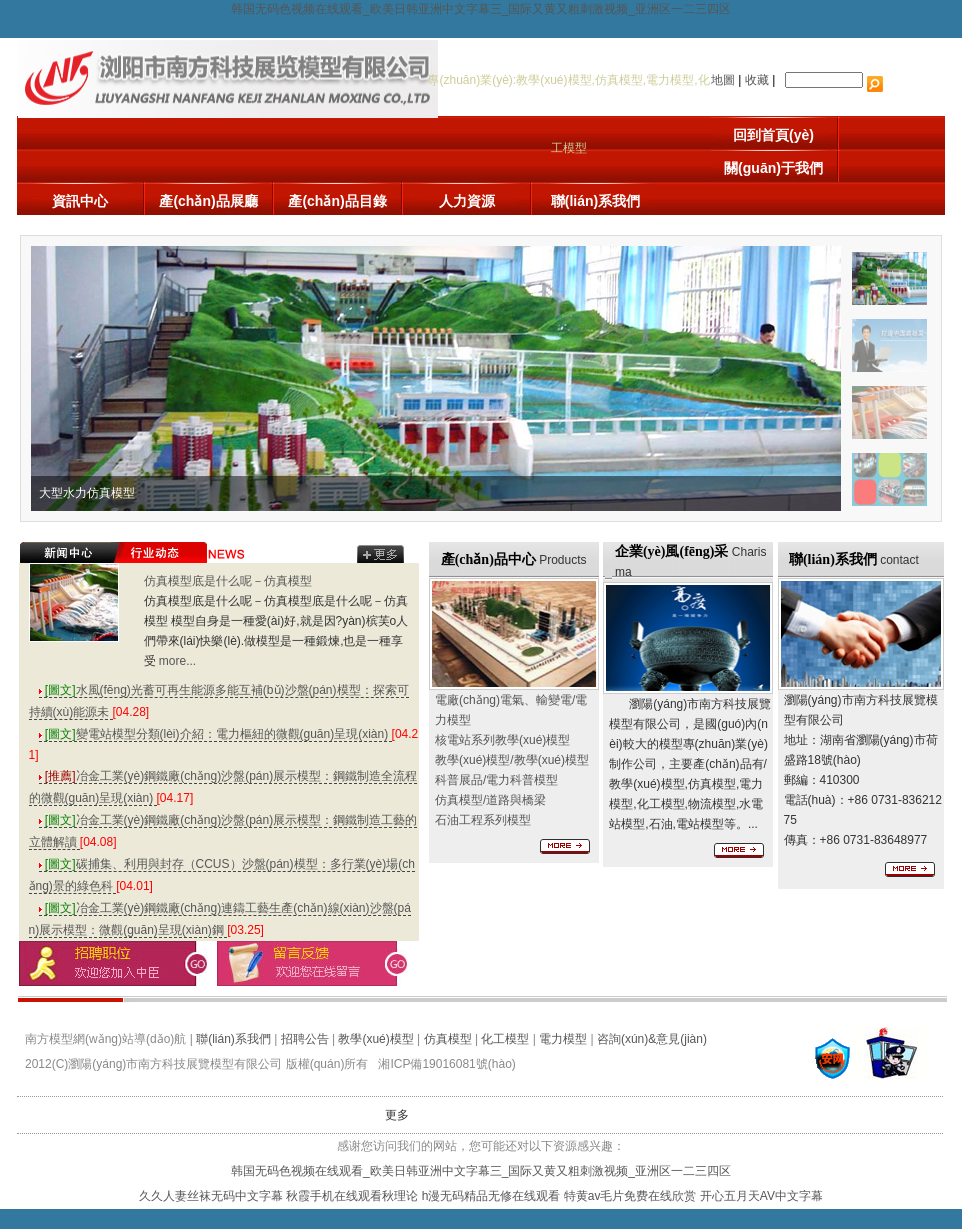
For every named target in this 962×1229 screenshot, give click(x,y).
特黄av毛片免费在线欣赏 (630, 1196)
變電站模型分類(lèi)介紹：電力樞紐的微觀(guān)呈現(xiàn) (215, 734)
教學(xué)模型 (375, 1039)
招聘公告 (305, 1039)
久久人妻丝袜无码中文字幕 (211, 1196)
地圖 (723, 80)
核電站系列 (502, 740)
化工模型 (505, 1039)
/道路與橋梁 (490, 800)
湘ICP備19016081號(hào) (446, 1064)
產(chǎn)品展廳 (208, 201)
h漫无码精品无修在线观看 (491, 1196)
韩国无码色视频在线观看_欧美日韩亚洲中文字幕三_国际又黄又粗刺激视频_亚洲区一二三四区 (481, 9)
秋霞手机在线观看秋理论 (352, 1196)
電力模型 (563, 1039)
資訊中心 (80, 201)
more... (177, 661)
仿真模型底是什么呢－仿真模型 (228, 581)
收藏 (757, 80)
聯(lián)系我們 (595, 201)
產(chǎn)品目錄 (337, 201)
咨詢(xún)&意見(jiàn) (652, 1039)
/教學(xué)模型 (512, 760)
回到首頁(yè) (773, 135)
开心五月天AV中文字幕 (761, 1196)
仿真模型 (448, 1039)
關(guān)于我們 (773, 168)
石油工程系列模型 (483, 820)
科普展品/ (496, 780)
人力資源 (467, 201)
